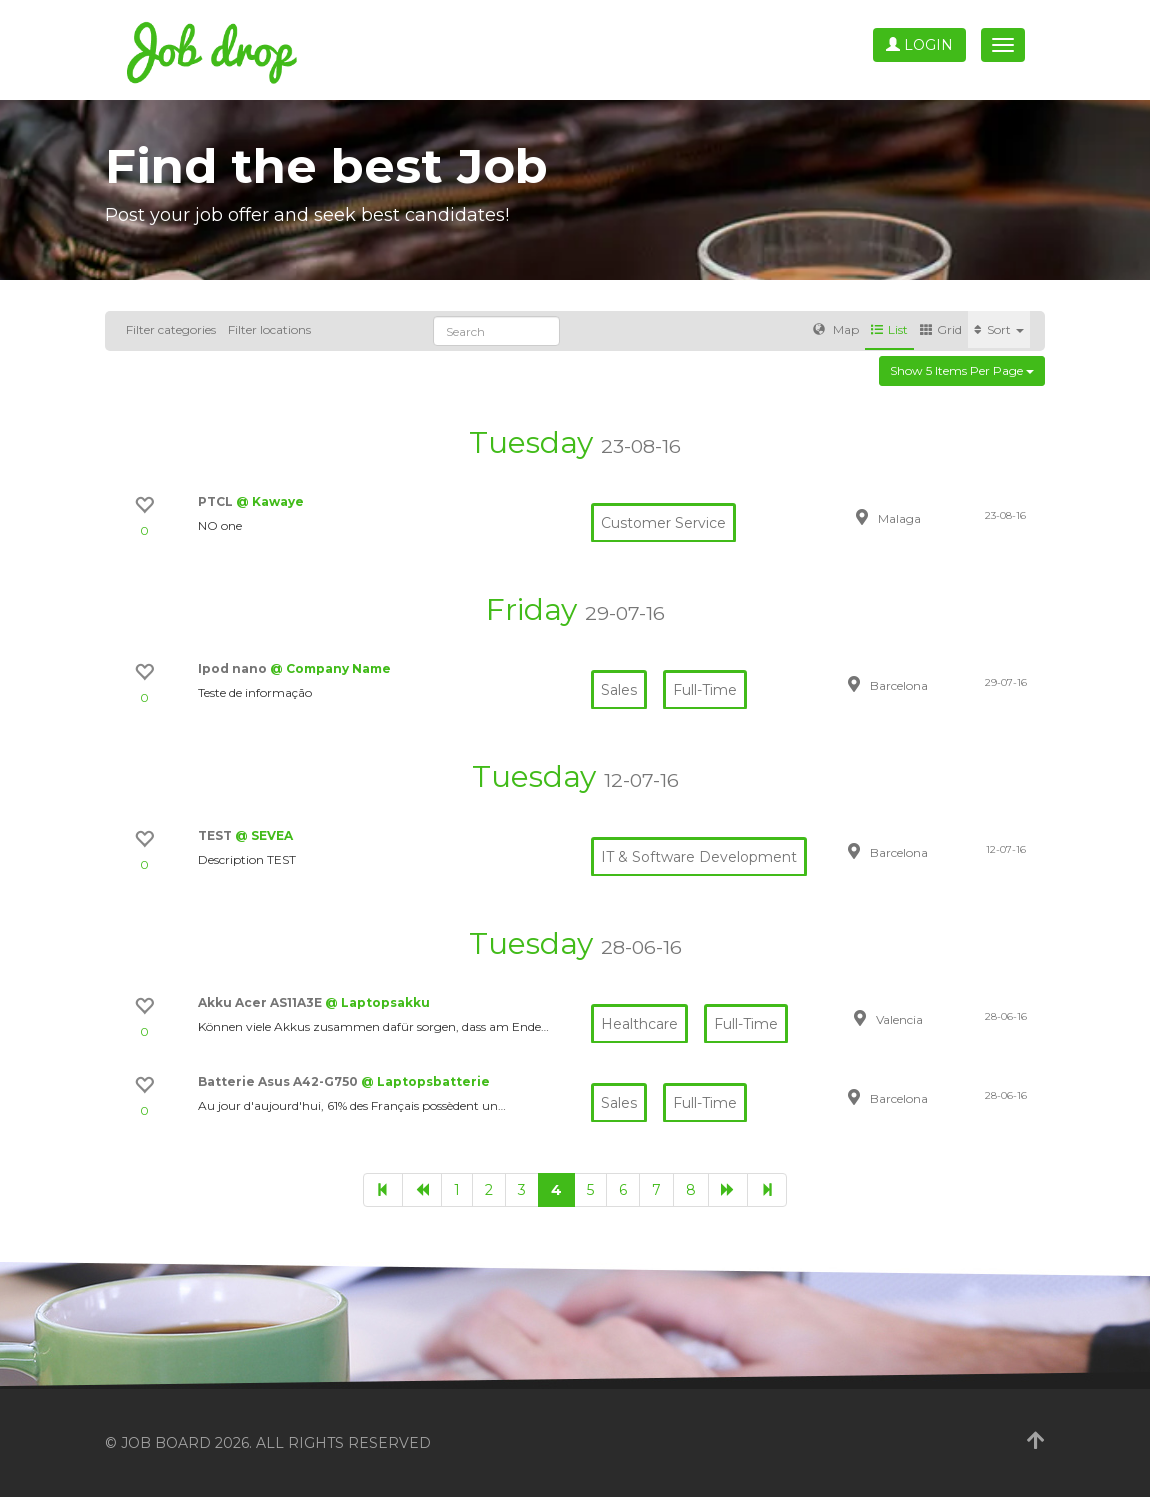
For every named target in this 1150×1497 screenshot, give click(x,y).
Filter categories (171, 329)
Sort (999, 329)
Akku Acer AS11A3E (261, 1002)
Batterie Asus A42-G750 (279, 1081)
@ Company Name (330, 668)
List (889, 329)
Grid (941, 329)
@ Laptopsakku (377, 1002)
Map (836, 329)
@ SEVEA (264, 835)
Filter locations (269, 329)
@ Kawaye (270, 501)
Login (919, 45)
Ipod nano (234, 668)
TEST (216, 835)
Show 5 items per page (962, 370)
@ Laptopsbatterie (425, 1081)
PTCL (217, 501)
